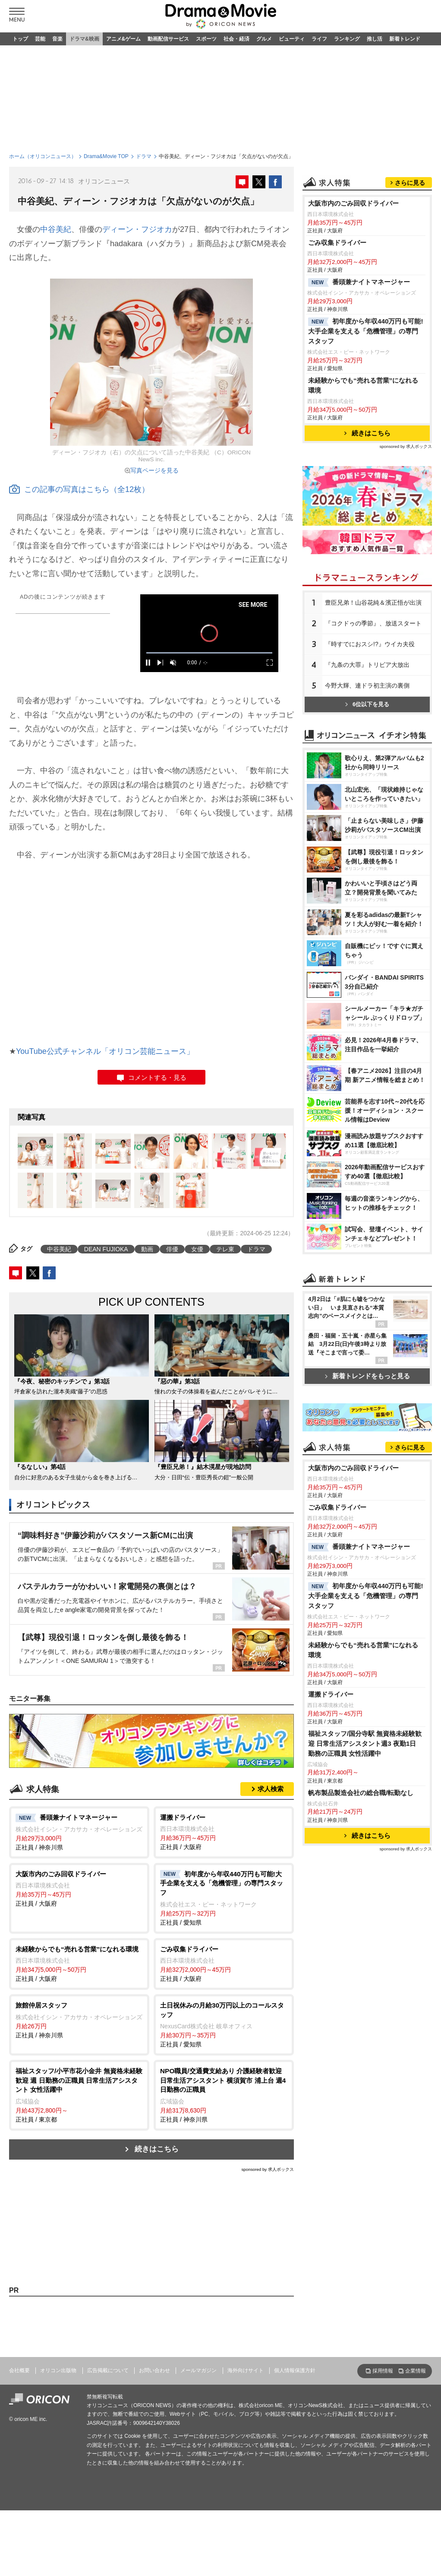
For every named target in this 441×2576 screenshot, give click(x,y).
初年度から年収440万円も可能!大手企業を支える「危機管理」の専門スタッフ (365, 331)
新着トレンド (404, 39)
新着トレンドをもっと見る (367, 1376)
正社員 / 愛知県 (223, 1897)
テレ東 (225, 1249)
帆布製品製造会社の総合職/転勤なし (360, 1792)
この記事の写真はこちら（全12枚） (79, 489)
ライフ (319, 39)
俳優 (172, 1249)
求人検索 (271, 1788)
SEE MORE (253, 604)
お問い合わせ (154, 2370)
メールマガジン (198, 2370)
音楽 (57, 39)
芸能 (40, 39)
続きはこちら (157, 2149)
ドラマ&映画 (84, 39)
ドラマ (143, 156)
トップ (20, 39)
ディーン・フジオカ (137, 229)
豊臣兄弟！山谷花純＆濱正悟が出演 (373, 602)
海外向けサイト (245, 2370)
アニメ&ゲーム (123, 39)
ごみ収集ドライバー (337, 242)
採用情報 (382, 2371)
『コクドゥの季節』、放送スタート (373, 623)
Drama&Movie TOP (106, 156)
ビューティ (292, 39)
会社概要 (19, 2370)
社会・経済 (236, 39)
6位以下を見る (367, 704)
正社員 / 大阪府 (223, 1832)
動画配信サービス (168, 39)
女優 (197, 1249)
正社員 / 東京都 (79, 2094)
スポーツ (206, 39)
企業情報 (415, 2371)
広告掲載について (108, 2370)
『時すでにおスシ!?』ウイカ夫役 (370, 644)
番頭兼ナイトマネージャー (359, 282)
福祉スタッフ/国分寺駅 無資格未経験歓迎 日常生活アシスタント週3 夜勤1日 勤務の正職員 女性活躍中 (365, 1743)
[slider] (209, 653)
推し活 (374, 39)
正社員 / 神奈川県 (79, 1832)
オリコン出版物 (58, 2370)
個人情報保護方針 (294, 2370)
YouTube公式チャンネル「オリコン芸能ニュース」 (105, 1051)
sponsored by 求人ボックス (267, 2169)
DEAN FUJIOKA (106, 1249)
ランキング (347, 39)
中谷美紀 (55, 229)
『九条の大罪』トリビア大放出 (367, 664)
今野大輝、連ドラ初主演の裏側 (367, 685)
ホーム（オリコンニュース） (42, 156)
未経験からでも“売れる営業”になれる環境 (363, 385)
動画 (147, 1249)
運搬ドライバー (330, 1694)
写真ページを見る (154, 470)
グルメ (264, 39)
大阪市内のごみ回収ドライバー (353, 203)
